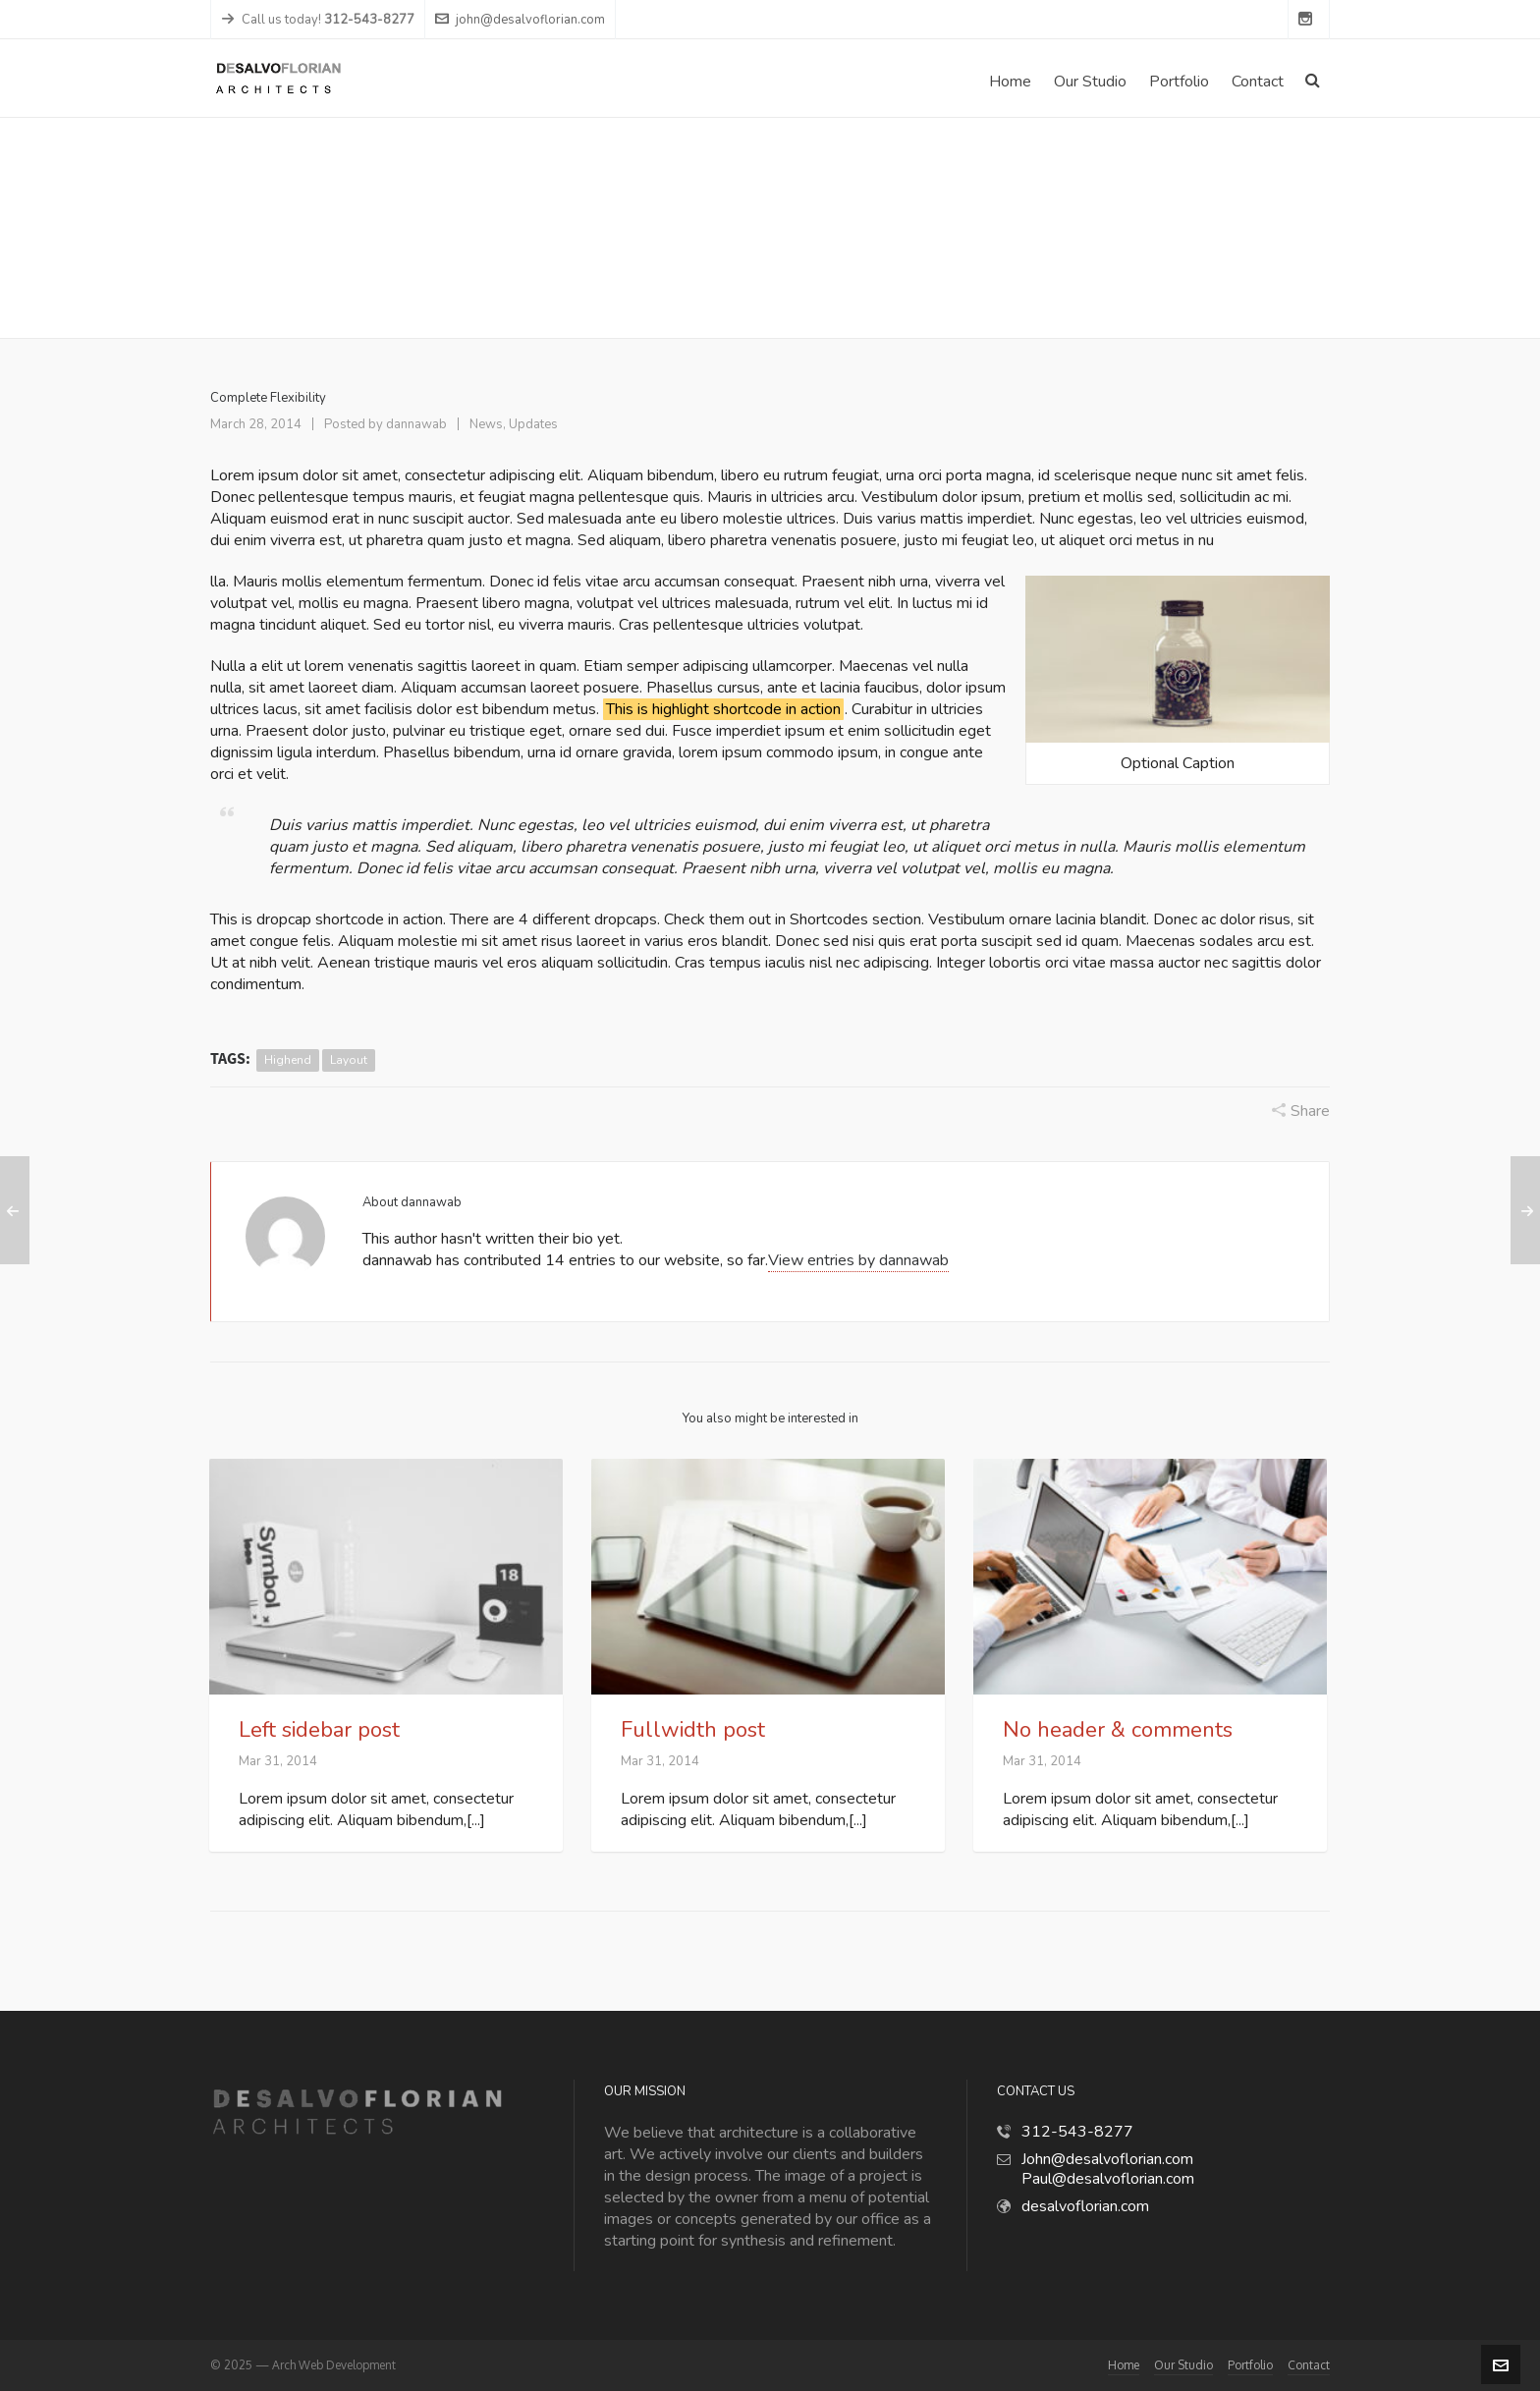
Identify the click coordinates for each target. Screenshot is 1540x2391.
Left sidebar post (319, 1730)
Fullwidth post (693, 1730)
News (1178, 229)
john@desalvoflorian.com (520, 19)
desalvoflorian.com (1085, 2206)
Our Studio (1183, 2365)
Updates (533, 424)
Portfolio (1250, 2365)
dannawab (416, 424)
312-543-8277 (1077, 2131)
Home (1126, 229)
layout (348, 1060)
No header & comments (1118, 1730)
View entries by (858, 1260)
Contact (1309, 2365)
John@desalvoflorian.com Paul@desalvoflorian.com (1107, 2169)
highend (287, 1060)
